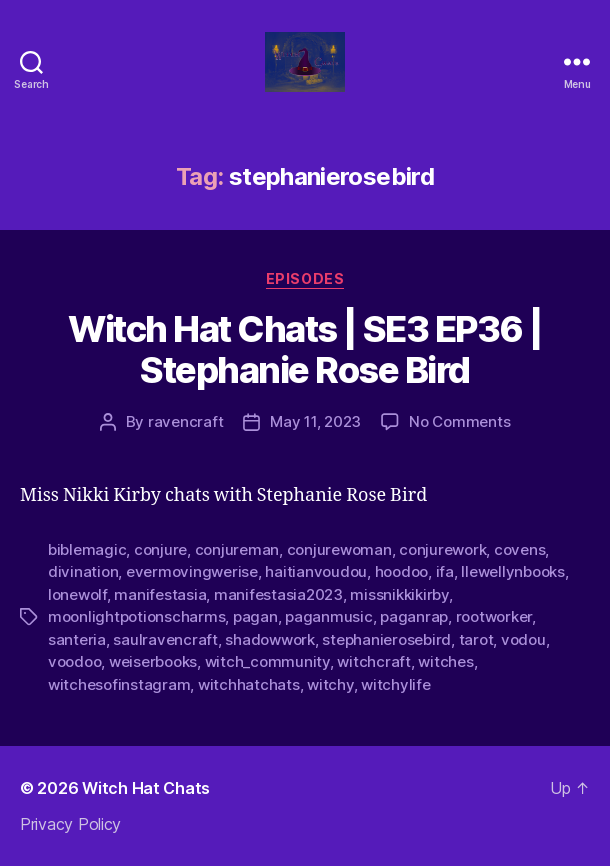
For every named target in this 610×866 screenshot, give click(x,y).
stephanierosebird (386, 639)
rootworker (494, 616)
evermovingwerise (192, 571)
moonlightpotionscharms (136, 616)
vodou (523, 639)
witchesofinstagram (119, 684)
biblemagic (87, 549)
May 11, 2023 (315, 421)
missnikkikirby (399, 594)
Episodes (305, 278)
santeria (77, 639)
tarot (476, 639)
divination (83, 571)
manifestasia (160, 594)
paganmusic (328, 616)
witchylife (395, 684)
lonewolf (77, 594)
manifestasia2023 (278, 594)
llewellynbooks (512, 571)
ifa (445, 571)
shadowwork (269, 639)
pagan (255, 616)
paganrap (414, 616)
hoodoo (401, 571)
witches (445, 661)
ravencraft (185, 421)
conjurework (442, 549)
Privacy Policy (70, 824)
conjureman (237, 549)
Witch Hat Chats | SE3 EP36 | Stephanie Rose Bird (304, 349)
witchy (330, 684)
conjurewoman (339, 549)
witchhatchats (249, 684)
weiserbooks (153, 661)
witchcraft (373, 661)
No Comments (459, 421)
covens (519, 549)
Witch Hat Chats (146, 788)
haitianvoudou (316, 571)
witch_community (267, 661)
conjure (160, 549)
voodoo (74, 661)
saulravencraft (165, 639)
